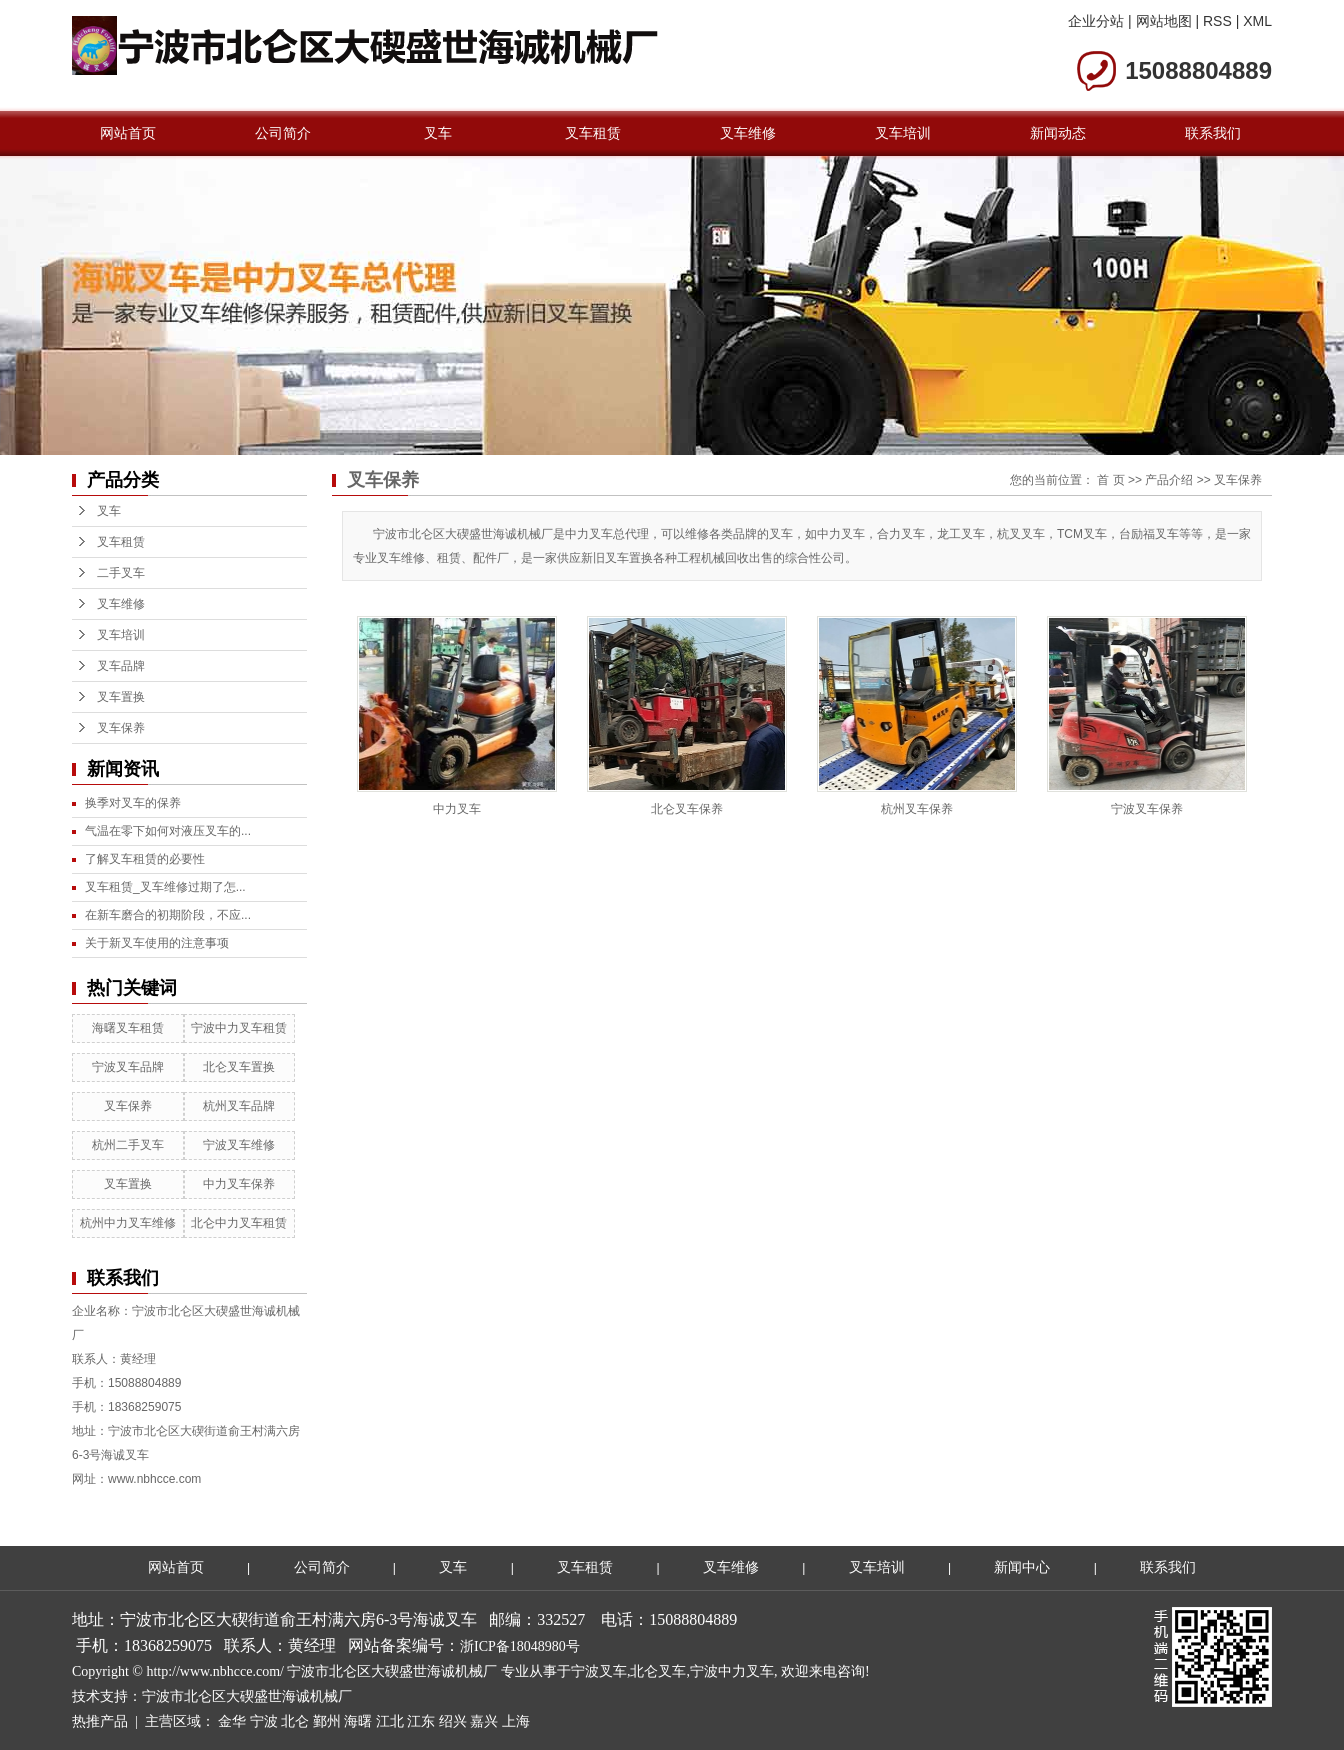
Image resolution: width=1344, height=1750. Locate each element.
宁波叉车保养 (1147, 809)
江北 (390, 1721)
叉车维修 (748, 133)
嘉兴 (484, 1721)
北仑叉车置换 (239, 1067)
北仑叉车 (658, 1671)
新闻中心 (1022, 1567)
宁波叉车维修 (239, 1145)
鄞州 (327, 1721)
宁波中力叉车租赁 (239, 1028)
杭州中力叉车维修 (128, 1223)
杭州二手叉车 (128, 1145)
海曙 (358, 1721)
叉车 (438, 133)
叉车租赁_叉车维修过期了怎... (165, 887)
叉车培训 (903, 133)
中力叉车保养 (239, 1184)
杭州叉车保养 (917, 809)
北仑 (295, 1721)
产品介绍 (1169, 480)
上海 (516, 1721)
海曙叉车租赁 (128, 1028)
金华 (232, 1721)
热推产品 (100, 1721)
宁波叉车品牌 (128, 1067)
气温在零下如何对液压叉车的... (168, 831)
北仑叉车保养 (687, 809)
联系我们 (1213, 133)
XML (1257, 21)
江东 (421, 1721)
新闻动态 (1058, 133)
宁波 (264, 1721)
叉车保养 (121, 728)
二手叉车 (121, 573)
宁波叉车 (599, 1671)
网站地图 (1164, 21)
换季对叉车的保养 (133, 803)
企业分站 (1096, 21)
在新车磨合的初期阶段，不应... (168, 915)
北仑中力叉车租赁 (239, 1223)
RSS (1217, 21)
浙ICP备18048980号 (520, 1646)
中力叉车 (457, 809)
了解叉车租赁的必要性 (145, 859)
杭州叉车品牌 (239, 1106)
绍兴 (453, 1721)
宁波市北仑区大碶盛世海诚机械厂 (247, 1696)
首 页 (1110, 480)
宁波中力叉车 (732, 1671)
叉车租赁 (593, 133)
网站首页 (128, 133)
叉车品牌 (121, 666)
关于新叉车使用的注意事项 (157, 943)
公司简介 (283, 133)
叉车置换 (121, 697)
